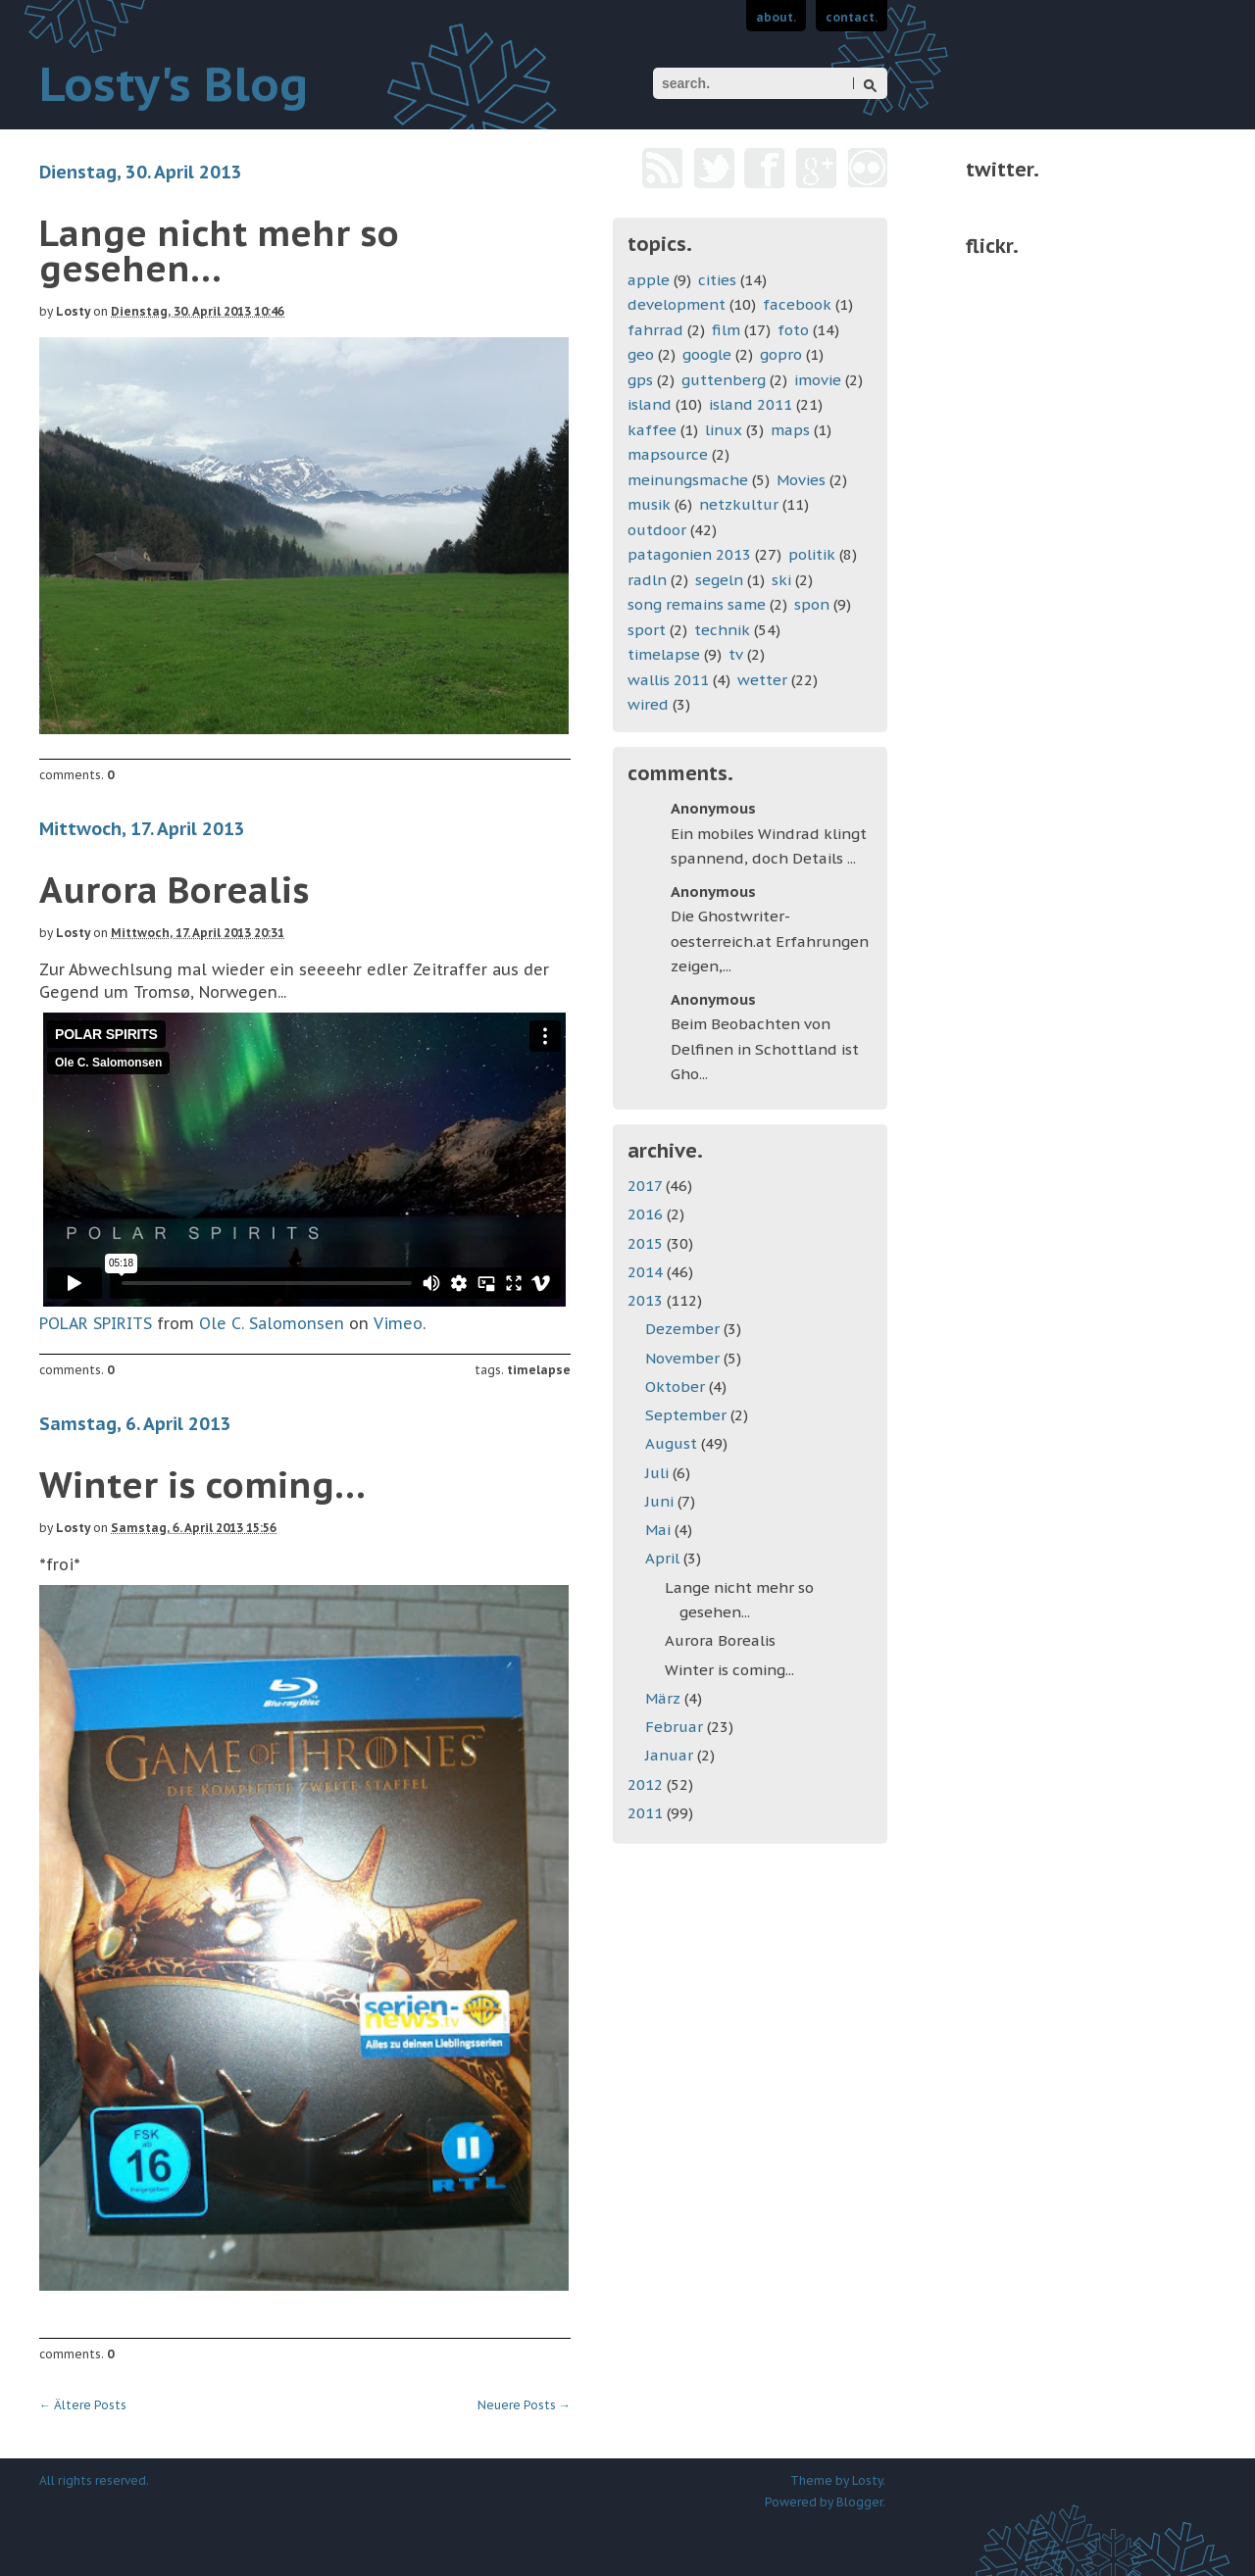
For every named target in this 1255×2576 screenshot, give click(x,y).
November (684, 1358)
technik (722, 629)
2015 (647, 1243)
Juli (659, 1472)
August (673, 1443)
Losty (73, 311)
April (664, 1558)
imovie (817, 380)
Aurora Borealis (174, 890)
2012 (647, 1784)
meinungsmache (688, 480)
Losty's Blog (173, 83)
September (687, 1415)
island (650, 404)
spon (811, 604)
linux (723, 430)
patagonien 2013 (689, 554)
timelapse (539, 1369)
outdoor (657, 529)
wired (648, 704)
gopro (781, 354)
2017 (647, 1185)
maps (790, 430)
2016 (647, 1214)
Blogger (859, 2502)
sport (647, 629)
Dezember (684, 1328)
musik (649, 504)
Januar (671, 1755)
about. (776, 17)
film (726, 330)
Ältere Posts (82, 2405)
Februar (676, 1726)
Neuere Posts (524, 2405)
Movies (801, 480)
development (677, 304)
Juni (661, 1501)
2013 (647, 1300)
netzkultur (738, 504)
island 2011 (750, 404)
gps (640, 380)
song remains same (697, 604)
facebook (797, 304)
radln (647, 579)
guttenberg (723, 380)
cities (717, 280)
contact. (852, 17)
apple (649, 280)
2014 (647, 1272)
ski (781, 579)
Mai (660, 1529)
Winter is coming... (202, 1484)
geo (641, 354)
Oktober (677, 1386)
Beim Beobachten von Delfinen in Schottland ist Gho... (765, 1049)
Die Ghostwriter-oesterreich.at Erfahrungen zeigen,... (770, 941)
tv (735, 654)
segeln (719, 579)
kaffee (652, 430)
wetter (762, 679)
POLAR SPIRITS (95, 1323)
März (664, 1698)
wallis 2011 (668, 679)
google (706, 354)
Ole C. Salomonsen (271, 1323)
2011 (647, 1813)
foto (793, 330)
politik (811, 554)
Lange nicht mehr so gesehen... (219, 250)
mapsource (668, 454)
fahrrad (655, 330)
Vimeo (398, 1323)
